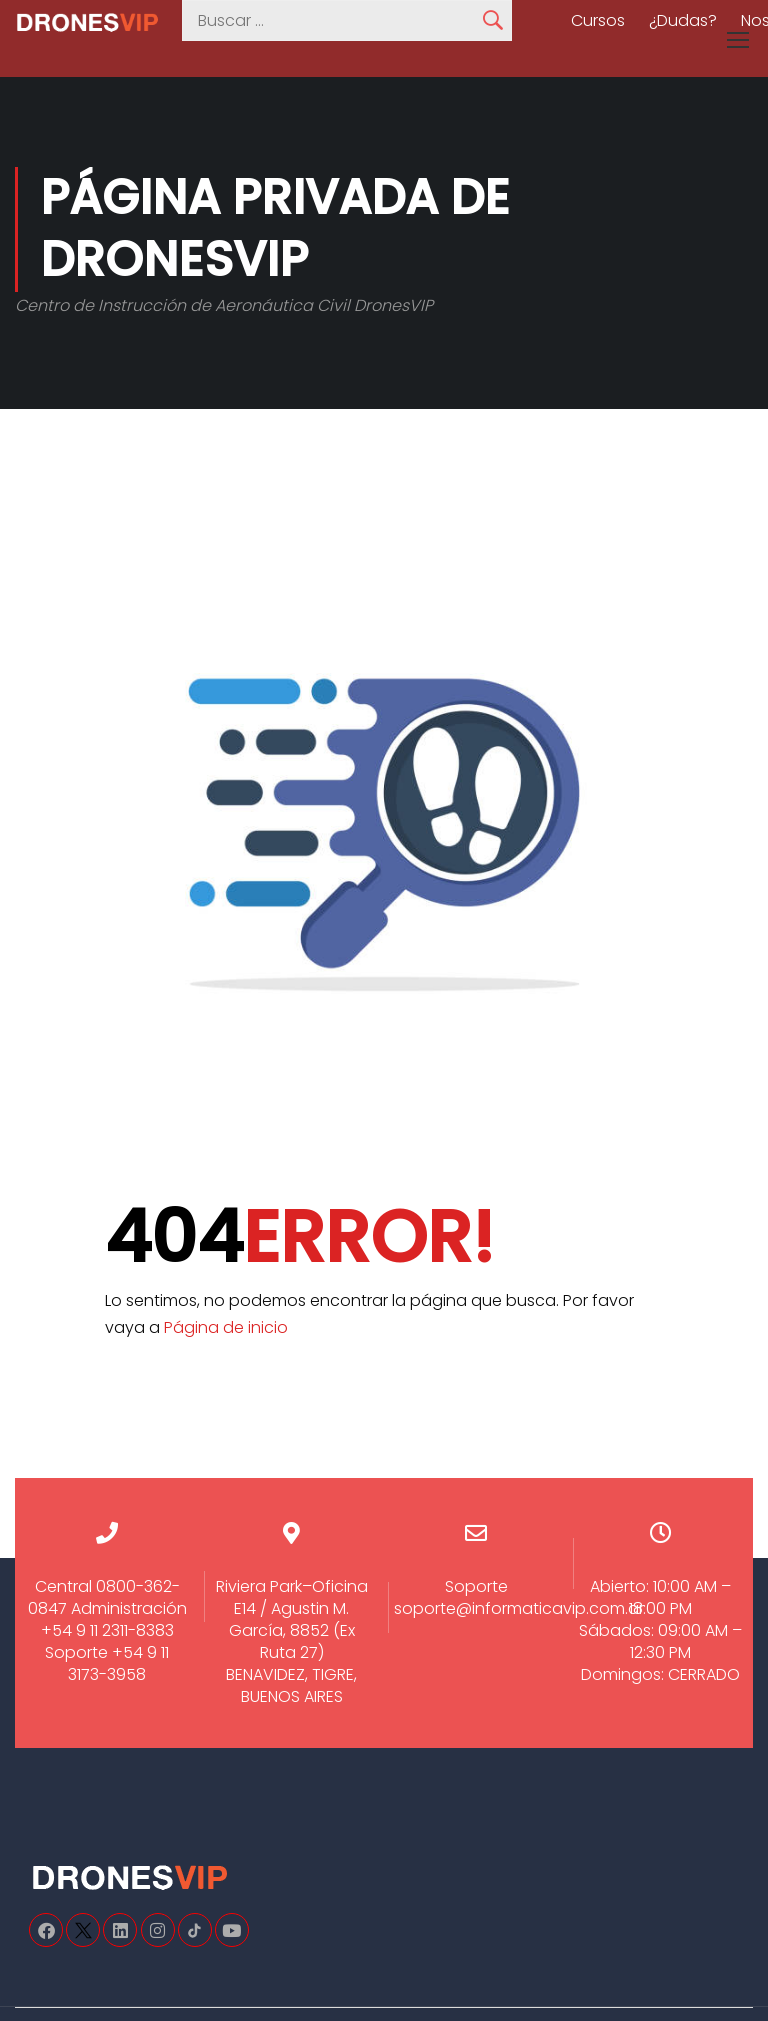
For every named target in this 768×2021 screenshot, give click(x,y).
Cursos (598, 21)
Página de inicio (226, 1327)
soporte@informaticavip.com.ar (519, 1608)
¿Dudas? (683, 21)
